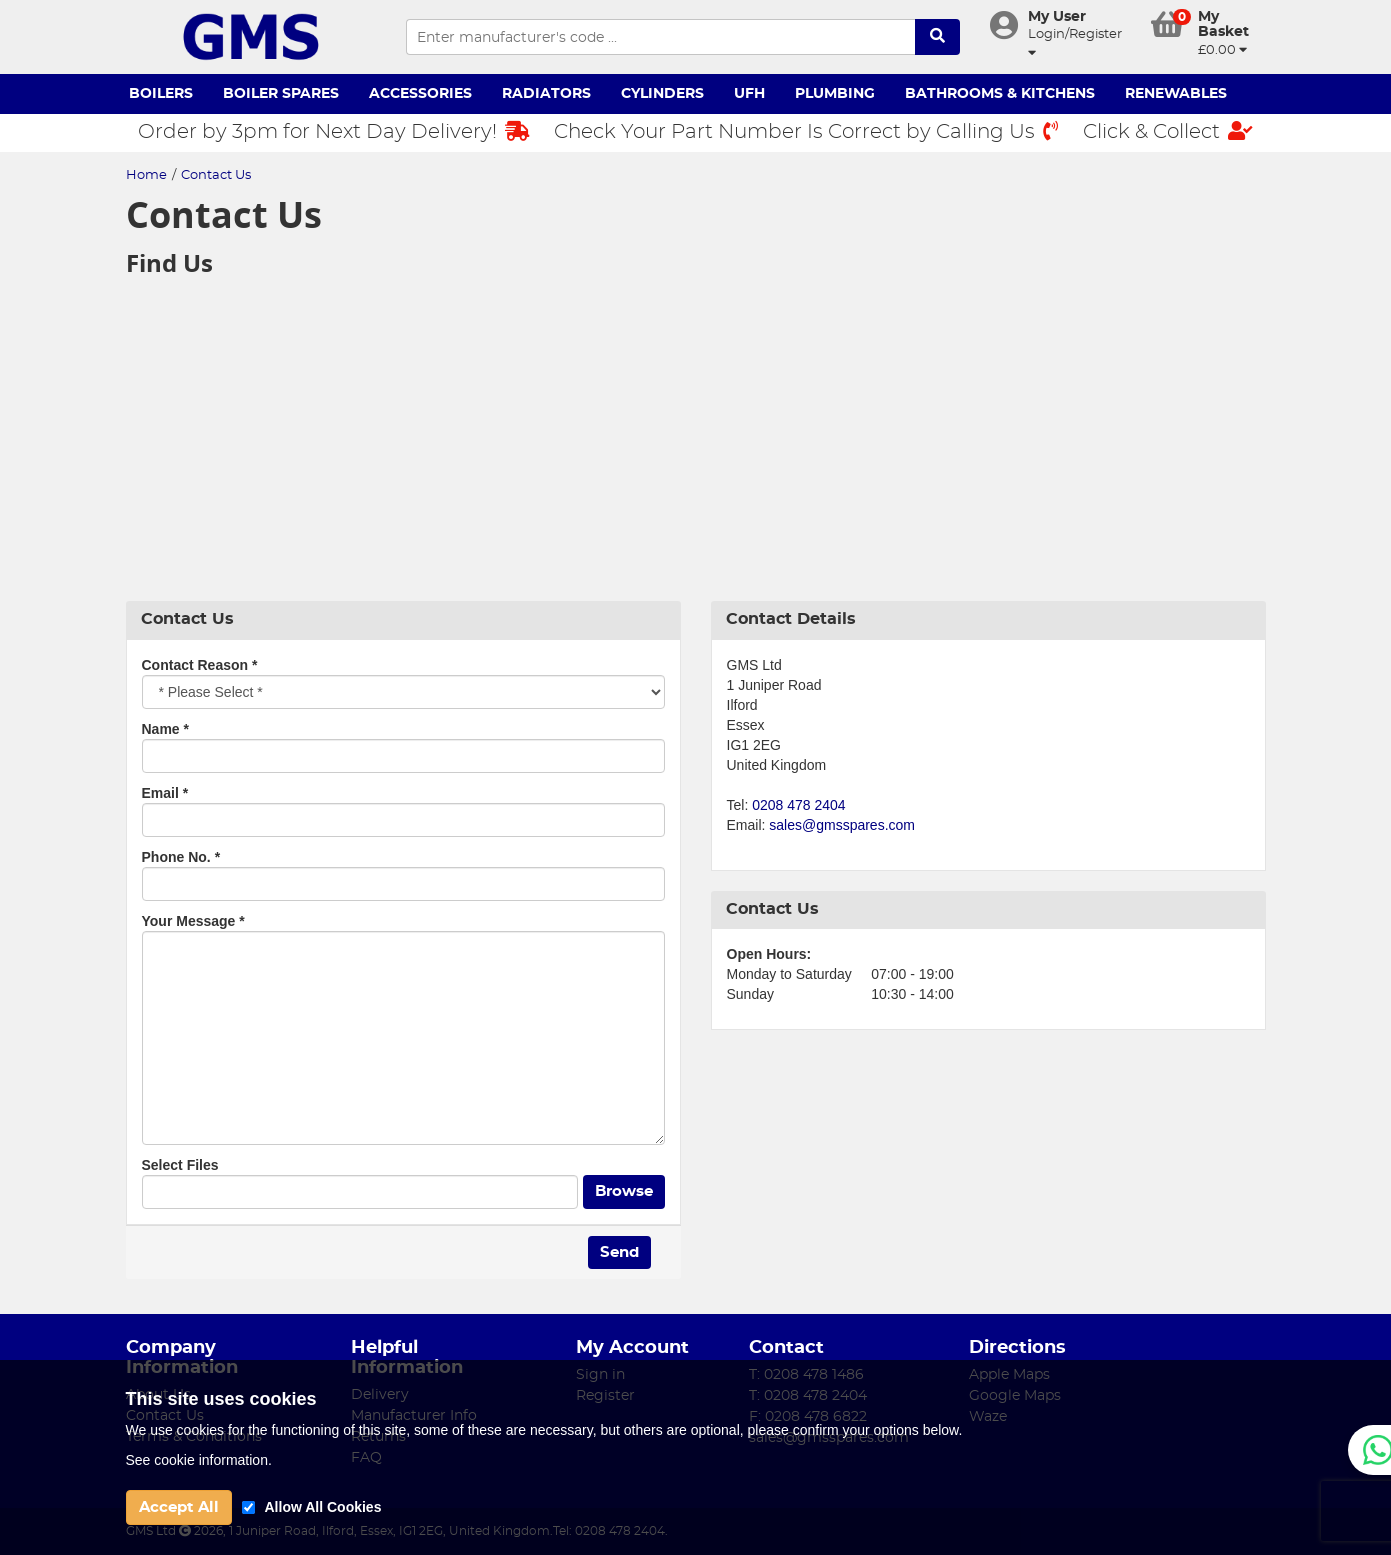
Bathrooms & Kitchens (1000, 94)
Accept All (179, 1507)
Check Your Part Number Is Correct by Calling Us (806, 131)
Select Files (180, 1165)
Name (165, 729)
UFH (749, 94)
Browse (624, 1191)
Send (619, 1252)
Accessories (420, 94)
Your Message (193, 921)
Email (165, 793)
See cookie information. (199, 1460)
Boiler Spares (281, 94)
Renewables (1176, 94)
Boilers (161, 94)
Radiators (546, 94)
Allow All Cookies (323, 1507)
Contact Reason (200, 665)
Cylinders (662, 94)
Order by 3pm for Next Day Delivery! (334, 131)
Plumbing (835, 94)
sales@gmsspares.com (842, 825)
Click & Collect (1168, 131)
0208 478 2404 (798, 805)
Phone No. (181, 857)
